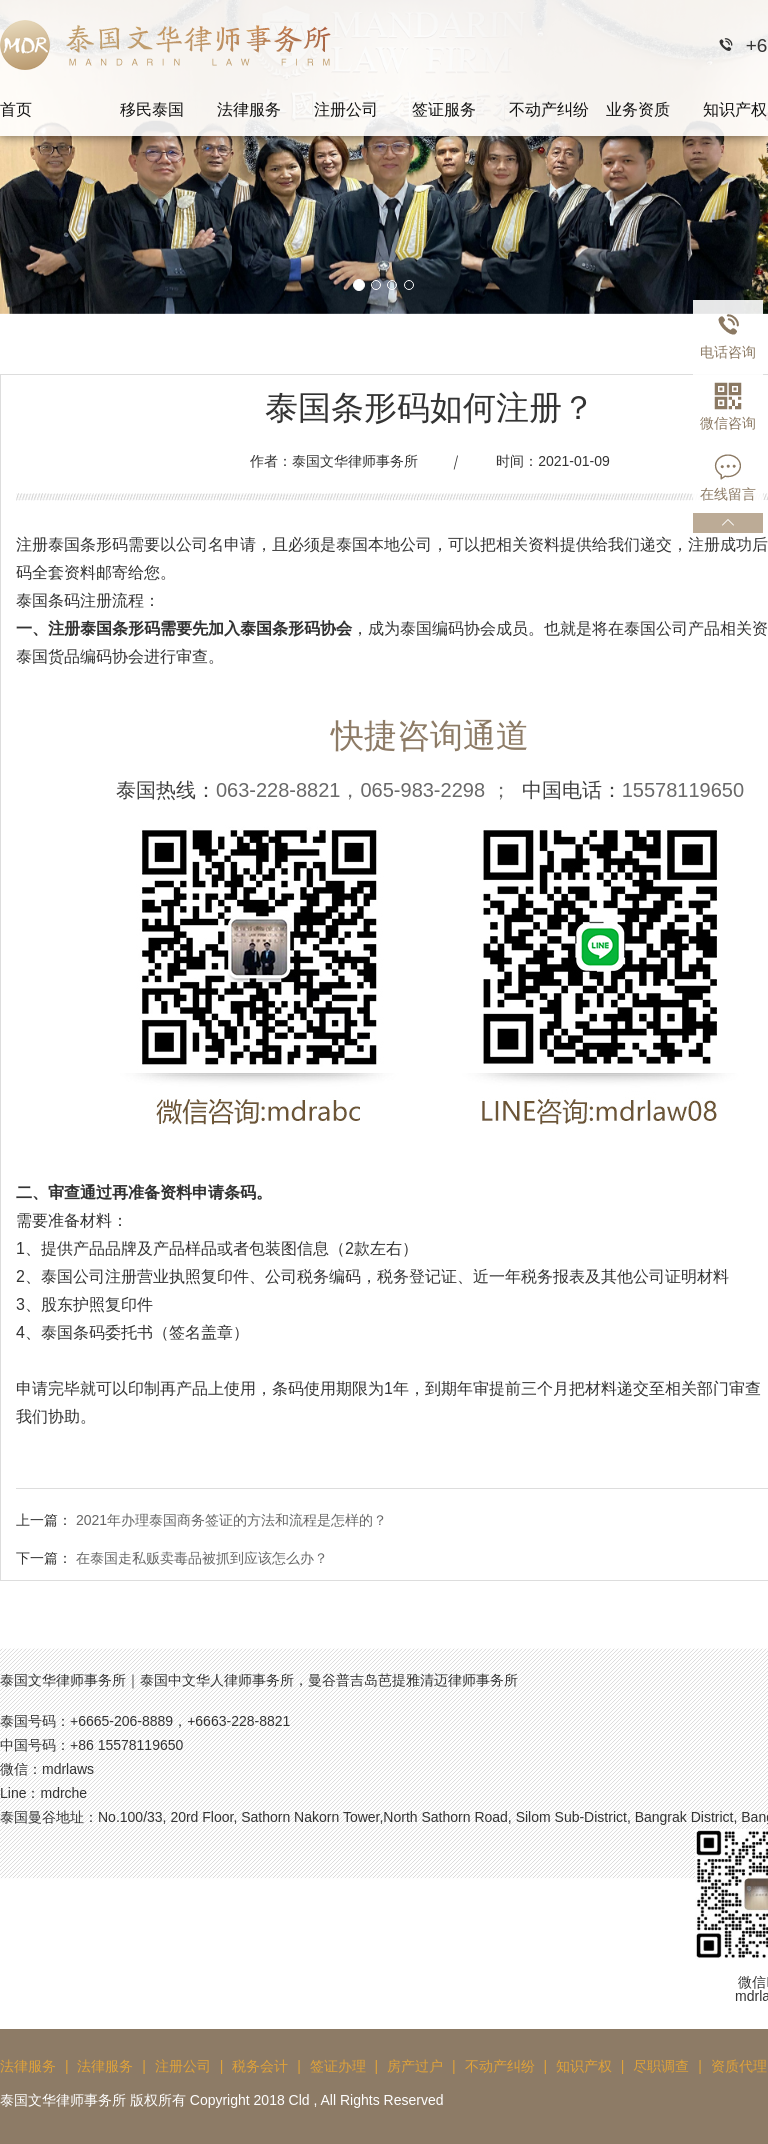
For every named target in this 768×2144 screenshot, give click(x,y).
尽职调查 (661, 2066)
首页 (16, 109)
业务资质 (638, 109)
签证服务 (444, 109)
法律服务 (249, 109)
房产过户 (415, 2066)
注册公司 (346, 109)
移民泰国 (152, 109)
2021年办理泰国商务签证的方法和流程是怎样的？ (231, 1520)
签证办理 (338, 2066)
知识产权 (584, 2066)
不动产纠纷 (549, 109)
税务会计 (260, 2066)
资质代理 (739, 2066)
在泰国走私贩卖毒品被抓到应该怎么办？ (202, 1558)
